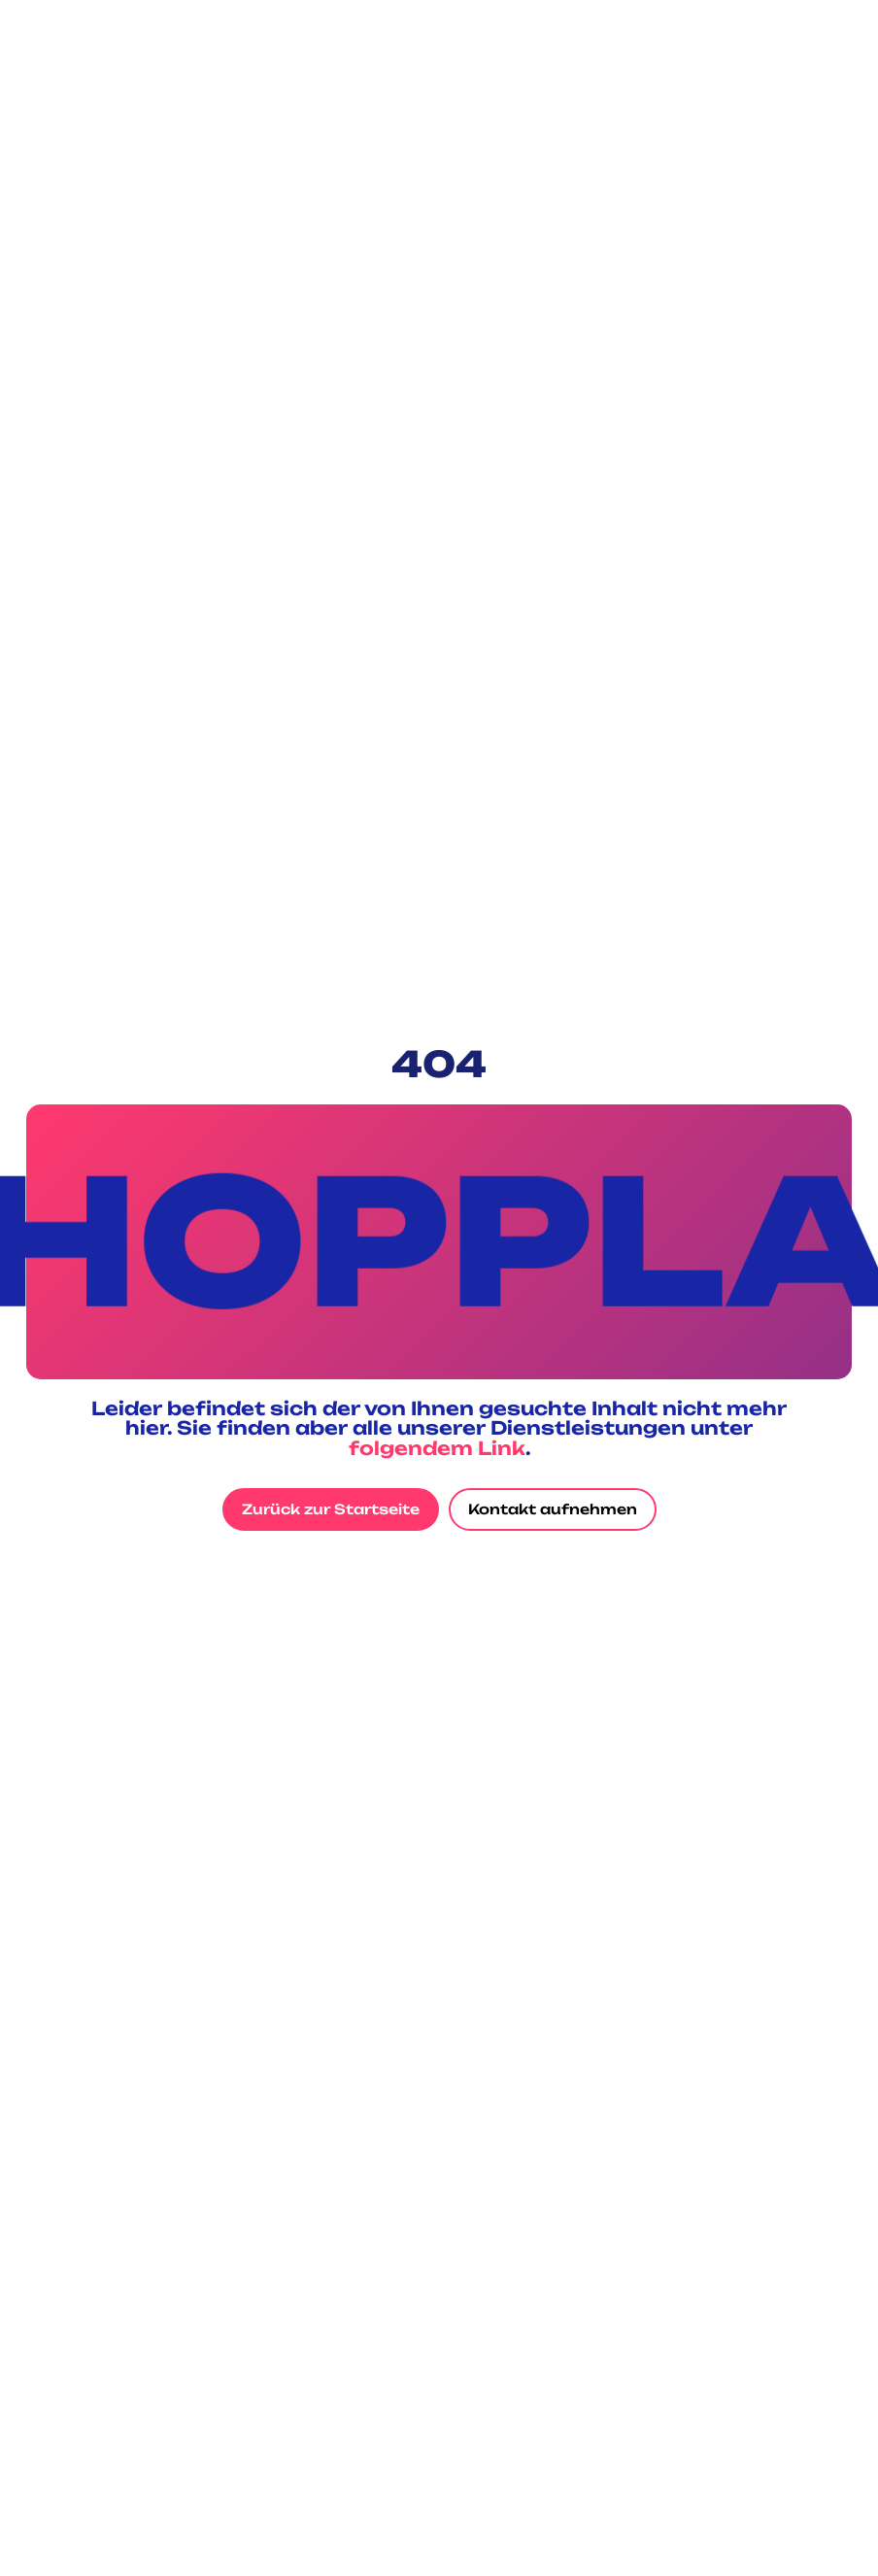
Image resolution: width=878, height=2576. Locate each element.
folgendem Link (437, 1448)
